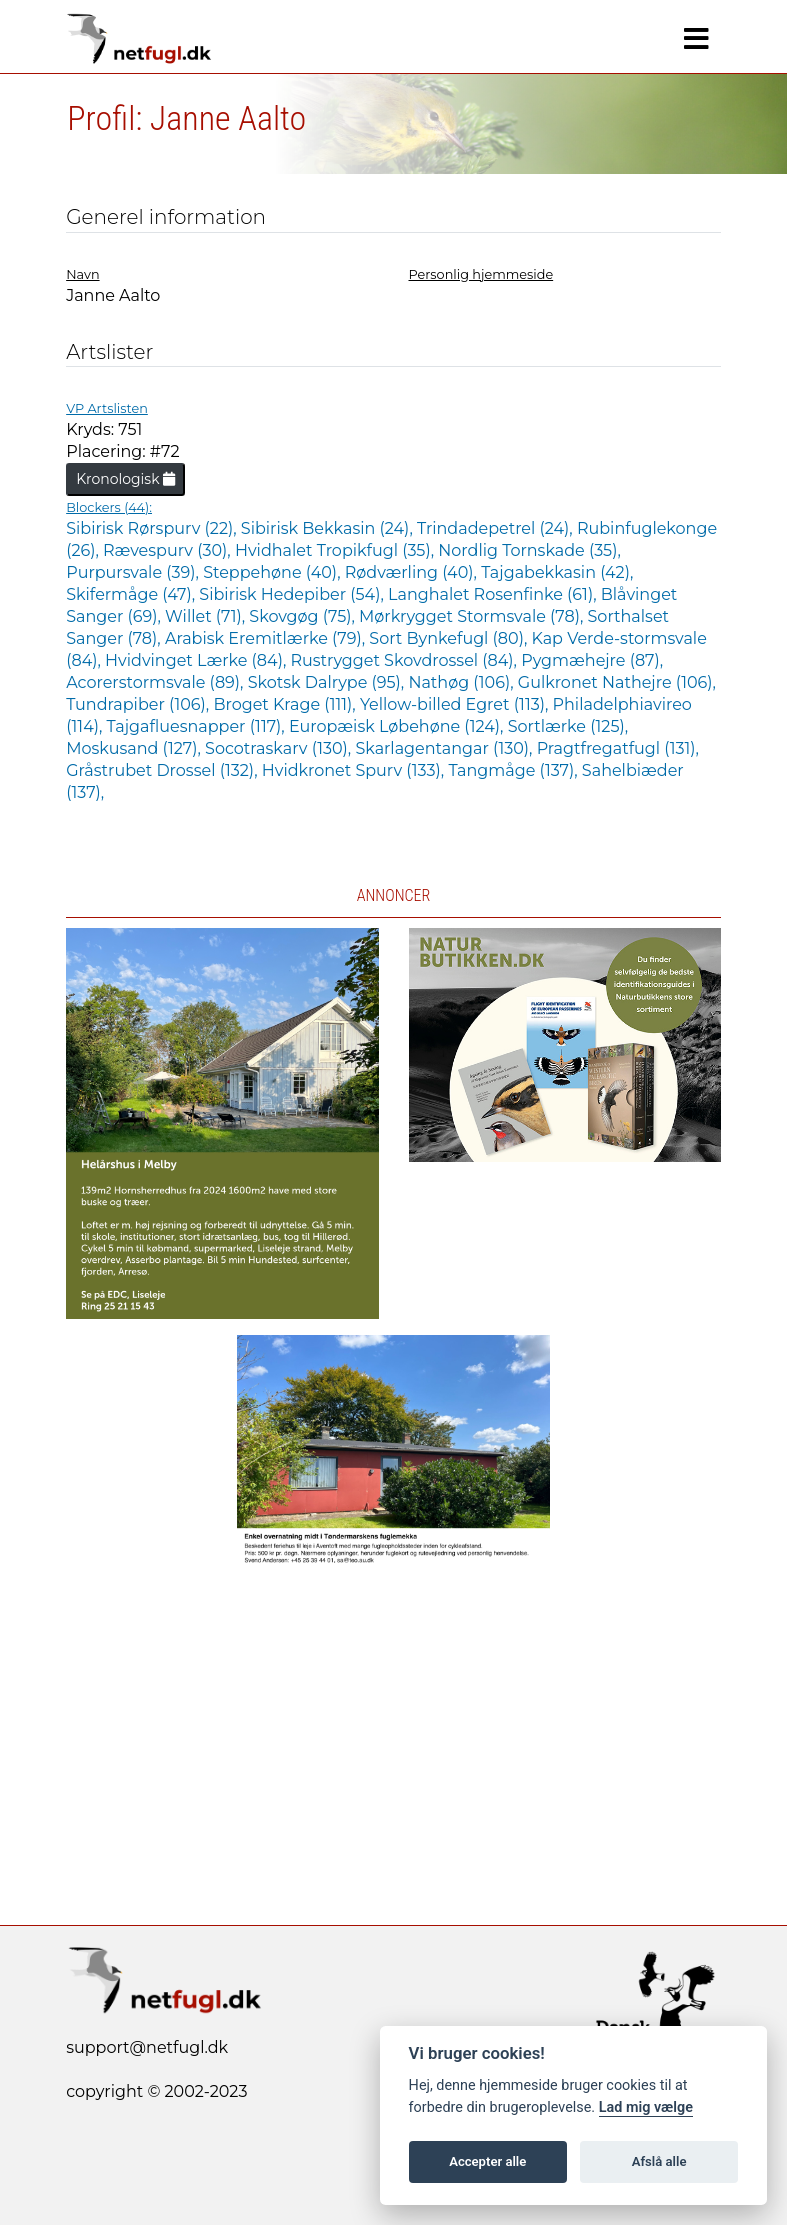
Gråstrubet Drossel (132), (164, 770)
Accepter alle (487, 2161)
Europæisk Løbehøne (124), (398, 726)
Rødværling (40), (413, 572)
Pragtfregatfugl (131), (618, 748)
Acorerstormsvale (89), (157, 682)
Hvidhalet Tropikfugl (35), (336, 550)
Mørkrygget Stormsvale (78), (473, 616)
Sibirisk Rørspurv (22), (153, 528)
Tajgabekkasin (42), (557, 572)
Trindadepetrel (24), (497, 528)
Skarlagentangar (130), (445, 748)
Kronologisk (125, 479)
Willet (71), (207, 616)
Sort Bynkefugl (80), (450, 638)
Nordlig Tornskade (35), (529, 550)
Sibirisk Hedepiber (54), (293, 594)
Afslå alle (659, 2161)
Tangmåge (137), (514, 770)
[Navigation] (696, 39)
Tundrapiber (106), (139, 704)
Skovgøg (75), (304, 616)
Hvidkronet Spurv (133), (355, 770)
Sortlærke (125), (568, 726)
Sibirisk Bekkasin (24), (329, 528)
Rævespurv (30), (169, 550)
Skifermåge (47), (132, 594)
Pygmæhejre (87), (592, 660)
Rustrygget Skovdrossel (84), (405, 660)
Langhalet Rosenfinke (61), (494, 594)
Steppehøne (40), (274, 572)
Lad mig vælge (646, 2107)
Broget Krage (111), (286, 704)
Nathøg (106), (462, 682)
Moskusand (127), (135, 748)
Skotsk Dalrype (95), (328, 682)
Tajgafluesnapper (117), (198, 726)
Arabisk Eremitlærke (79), (267, 638)
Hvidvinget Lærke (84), (197, 660)
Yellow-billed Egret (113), (456, 704)
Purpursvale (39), (134, 572)
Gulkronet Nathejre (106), (617, 682)
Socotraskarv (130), (280, 748)
